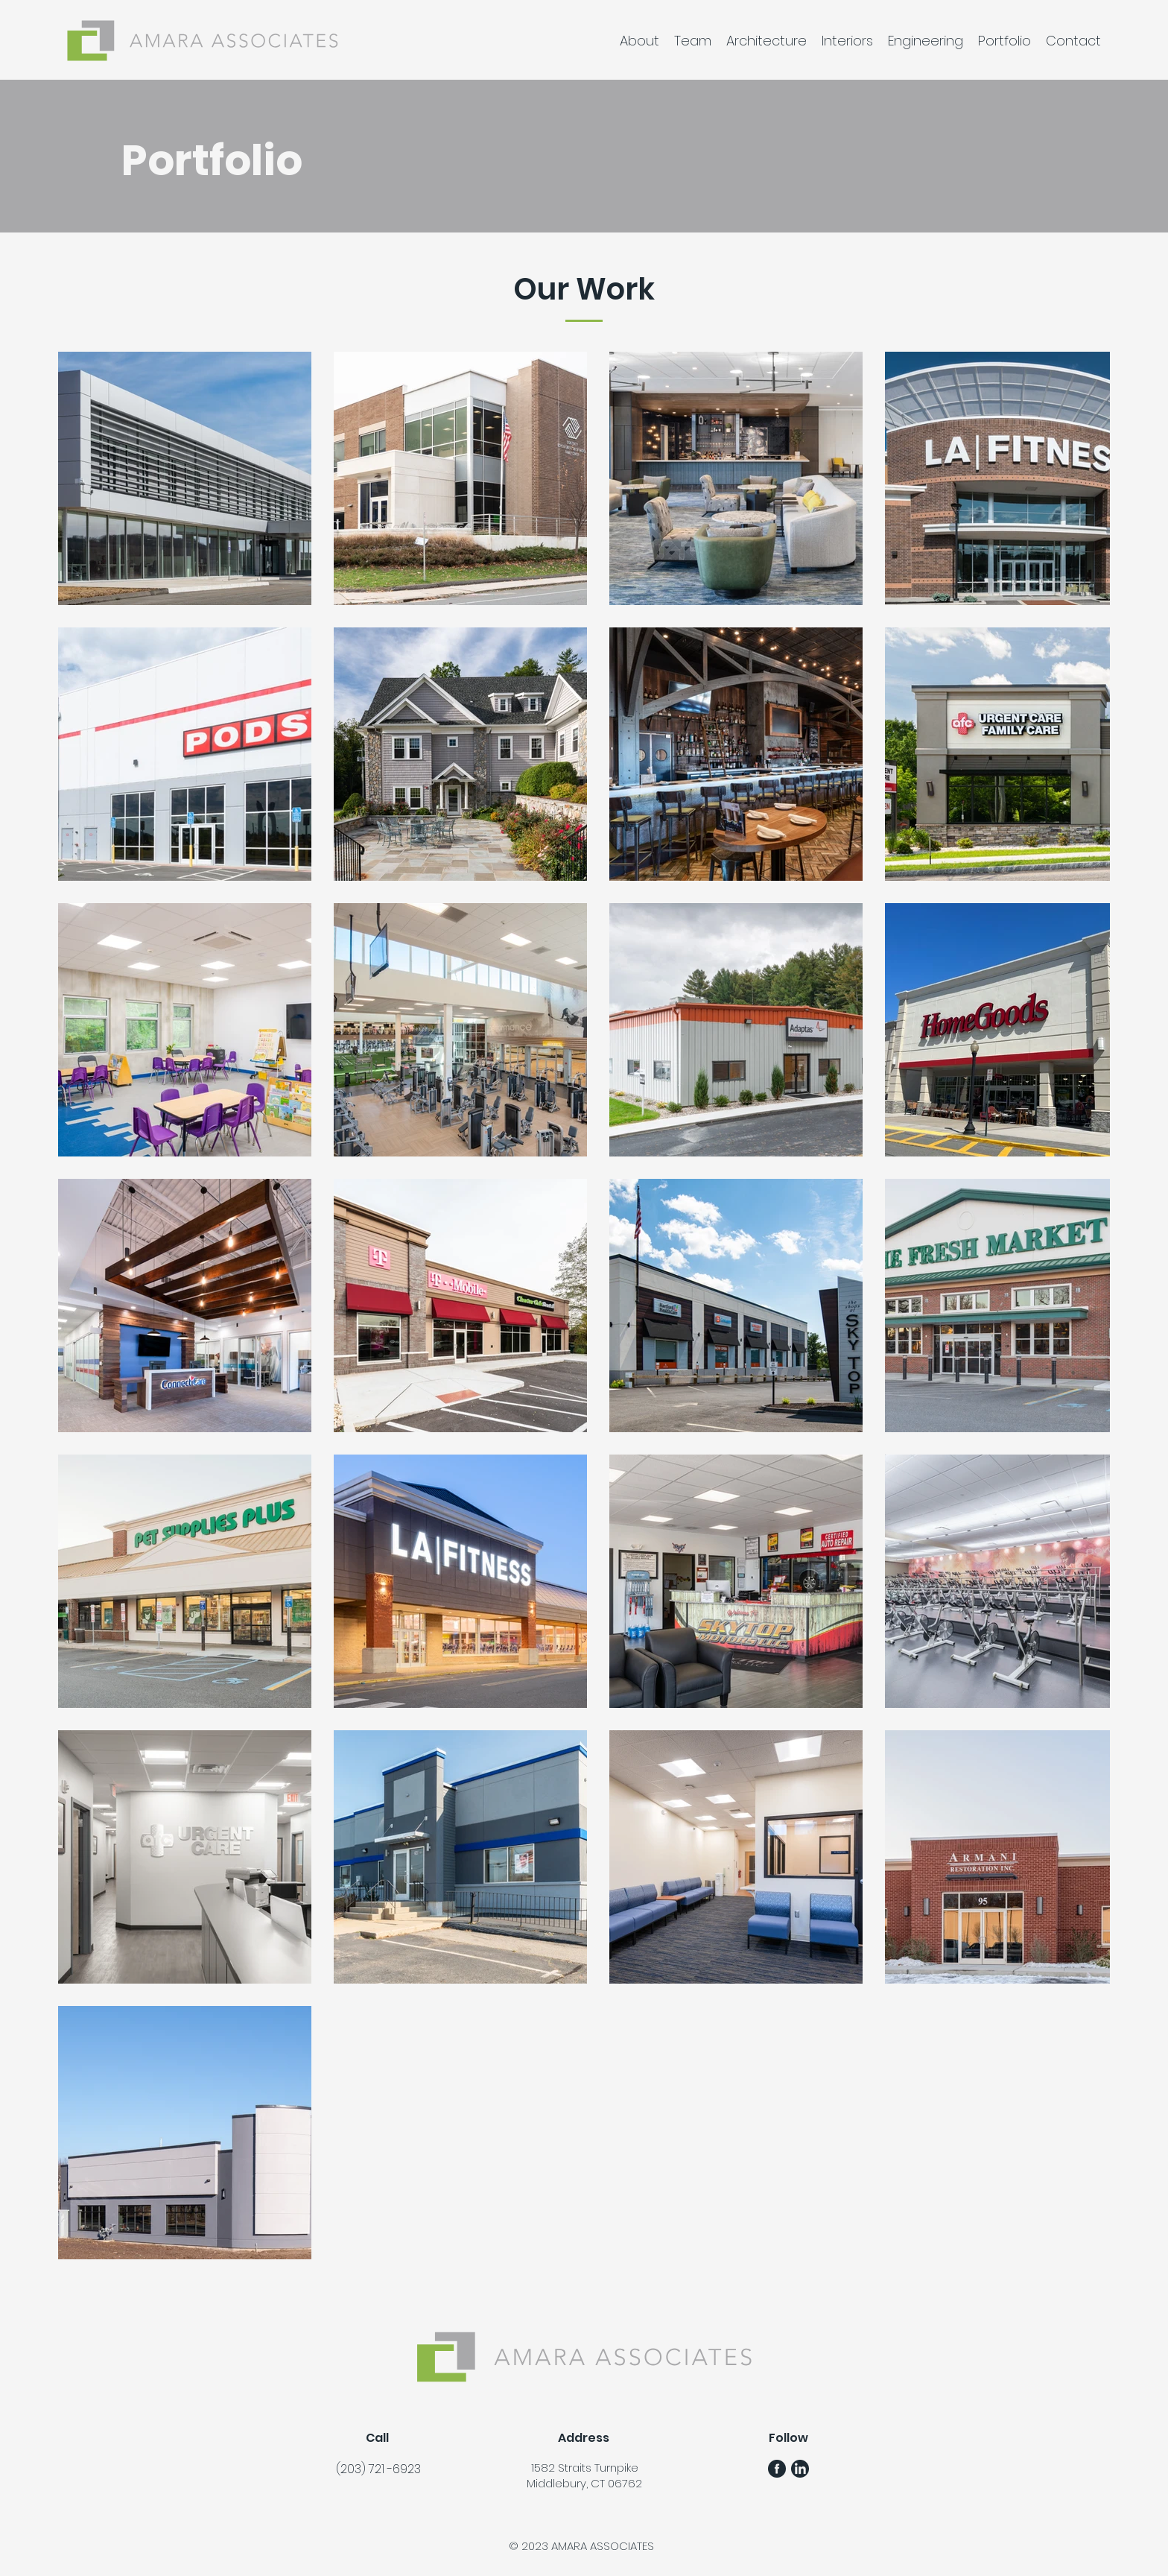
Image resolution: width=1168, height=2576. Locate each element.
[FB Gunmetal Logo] (777, 2469)
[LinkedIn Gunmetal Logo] (800, 2469)
